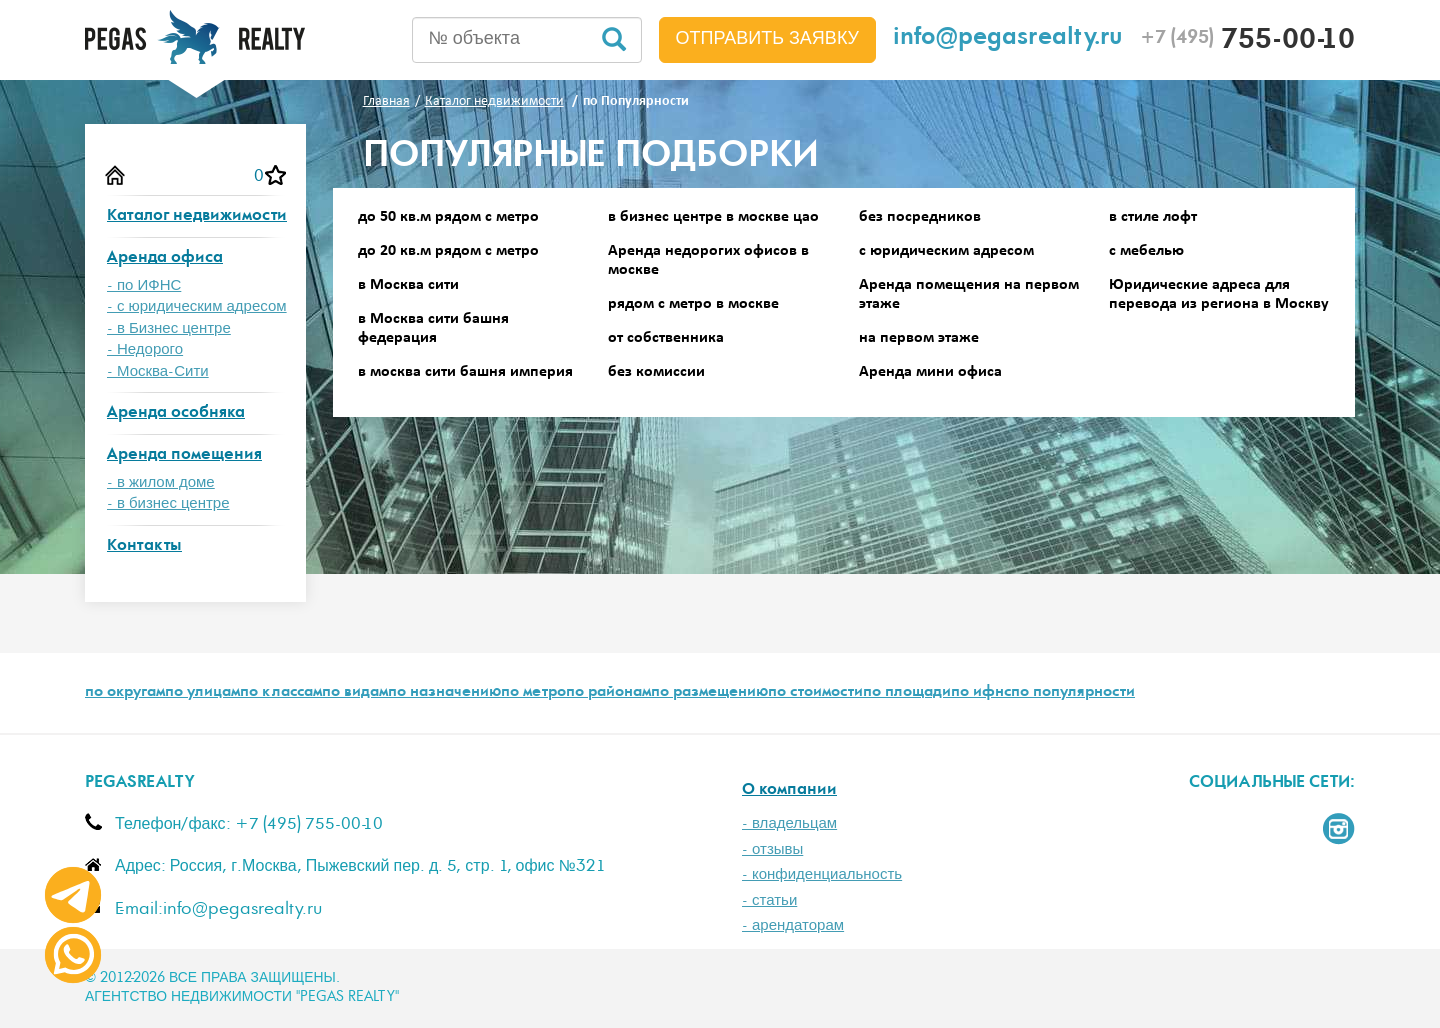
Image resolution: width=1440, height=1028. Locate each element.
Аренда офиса (165, 258)
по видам (355, 693)
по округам (125, 693)
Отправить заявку (768, 39)
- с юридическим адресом (197, 306)
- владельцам (789, 823)
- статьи (769, 900)
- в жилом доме (161, 482)
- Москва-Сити (158, 371)
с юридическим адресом (946, 251)
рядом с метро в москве (693, 304)
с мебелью (1146, 251)
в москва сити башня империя (465, 372)
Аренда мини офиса (930, 372)
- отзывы (772, 849)
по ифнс (981, 693)
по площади (907, 693)
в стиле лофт (1153, 217)
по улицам (202, 693)
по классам (281, 693)
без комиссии (656, 372)
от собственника (666, 338)
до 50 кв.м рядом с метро (448, 217)
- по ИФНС (144, 285)
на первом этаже (919, 338)
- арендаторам (793, 925)
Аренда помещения (184, 455)
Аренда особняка (176, 413)
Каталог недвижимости (197, 216)
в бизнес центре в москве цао (713, 217)
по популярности (1073, 693)
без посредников (920, 217)
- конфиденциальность (822, 874)
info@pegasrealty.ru (1008, 39)
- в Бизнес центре (169, 328)
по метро (533, 693)
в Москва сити (408, 285)
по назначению (444, 693)
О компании (789, 790)
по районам (608, 693)
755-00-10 (1247, 42)
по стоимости (815, 693)
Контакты (144, 546)
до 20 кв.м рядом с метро (448, 251)
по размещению (709, 693)
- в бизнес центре (168, 503)
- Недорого (145, 349)
